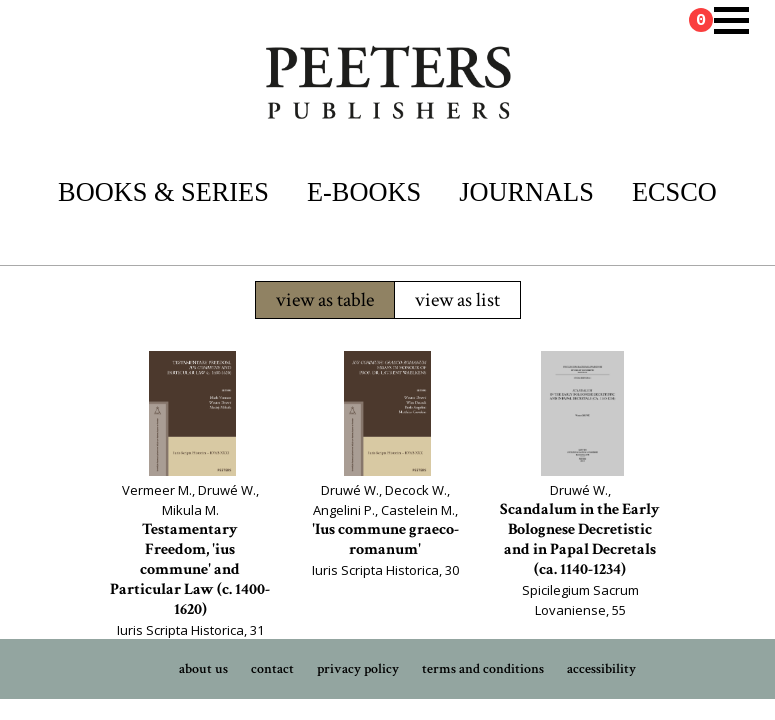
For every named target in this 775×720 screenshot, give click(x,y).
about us (203, 669)
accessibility (601, 669)
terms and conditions (483, 669)
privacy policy (358, 669)
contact (272, 669)
